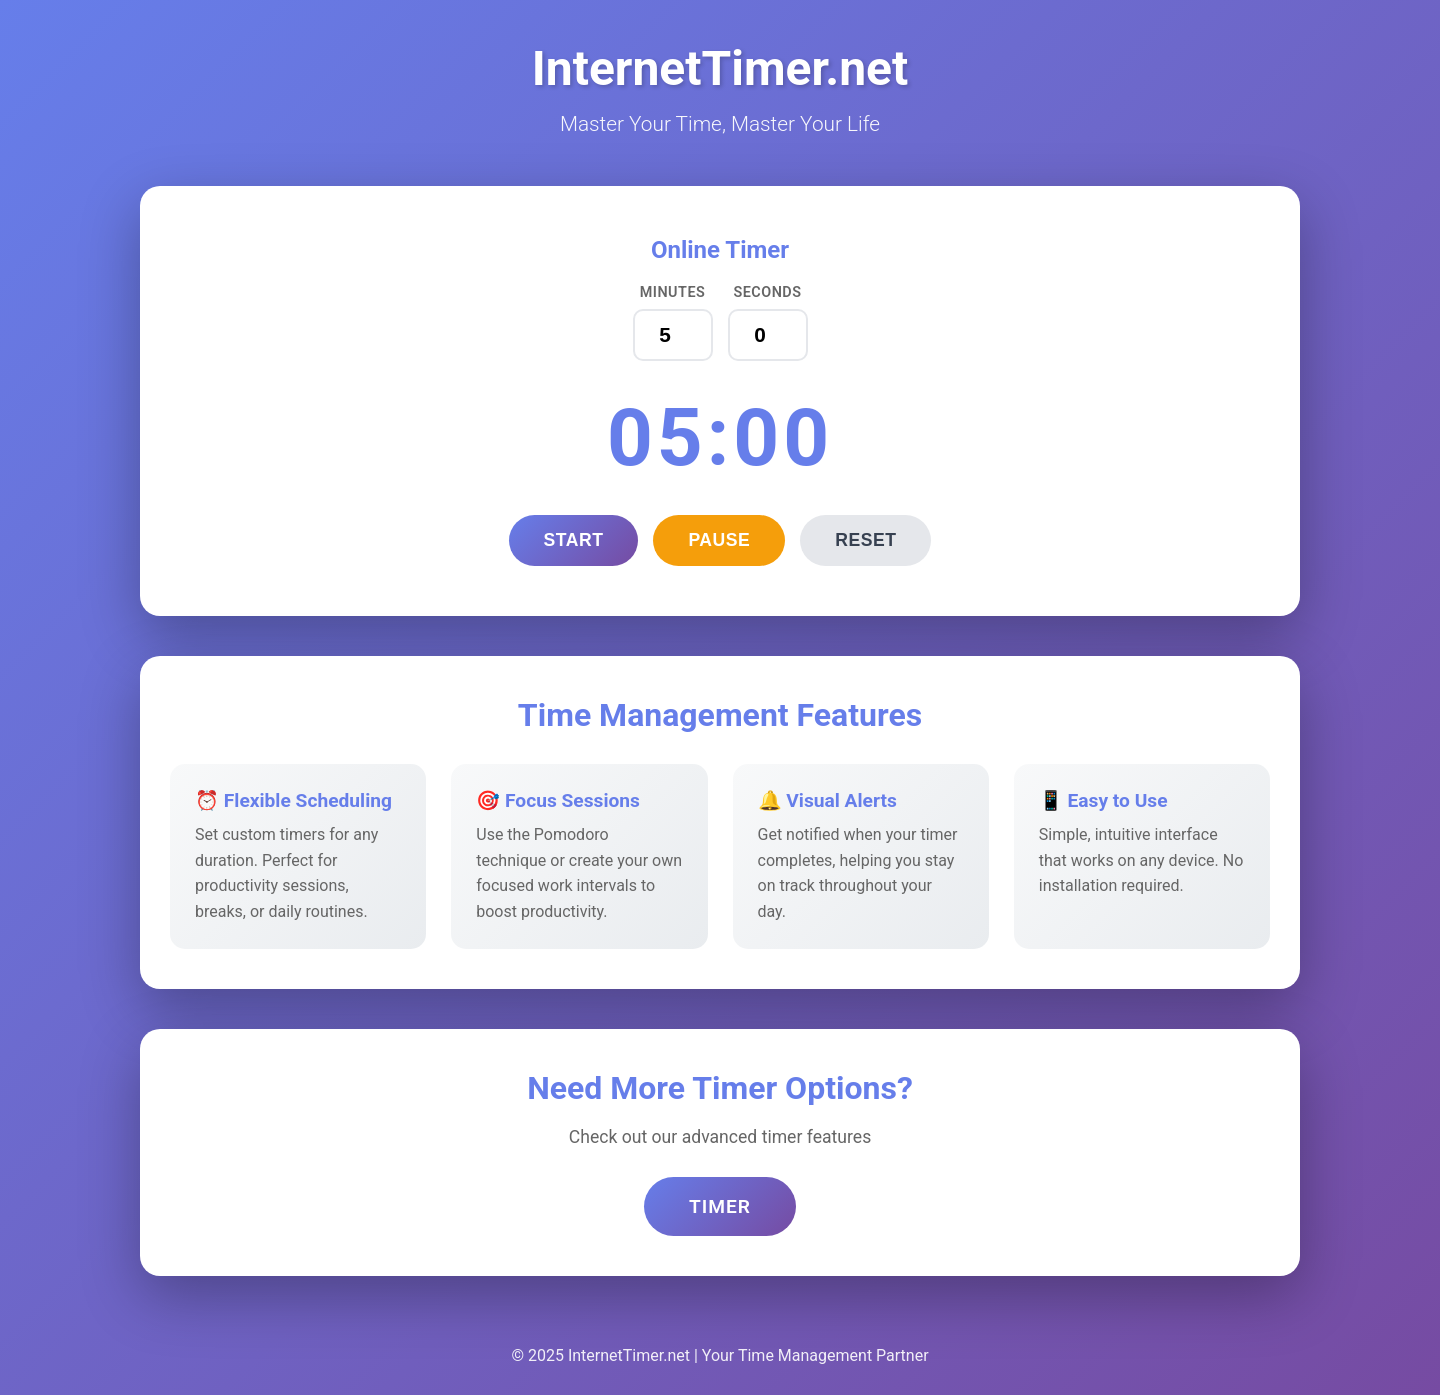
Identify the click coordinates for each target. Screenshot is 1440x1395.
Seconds (767, 292)
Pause (719, 540)
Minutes (673, 292)
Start (574, 540)
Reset (865, 540)
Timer (720, 1206)
